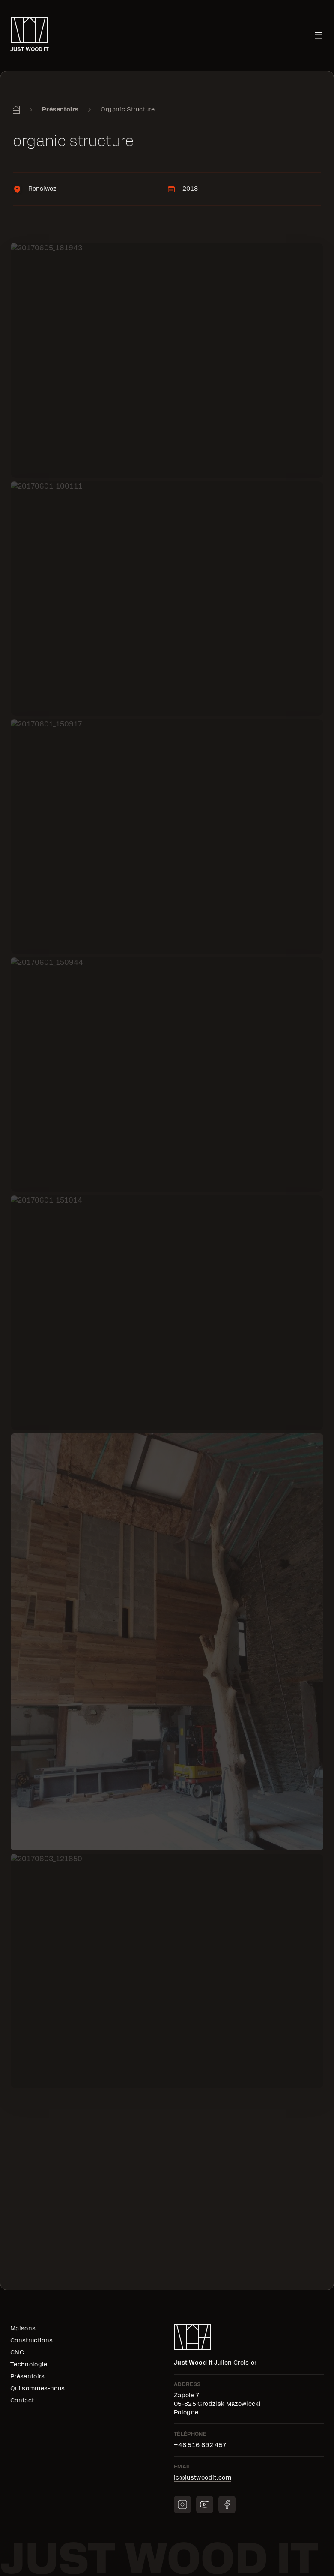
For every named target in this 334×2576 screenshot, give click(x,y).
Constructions (31, 2341)
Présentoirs (60, 110)
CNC (17, 2353)
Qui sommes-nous (37, 2389)
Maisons (23, 2329)
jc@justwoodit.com (202, 2478)
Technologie (29, 2365)
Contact (22, 2401)
